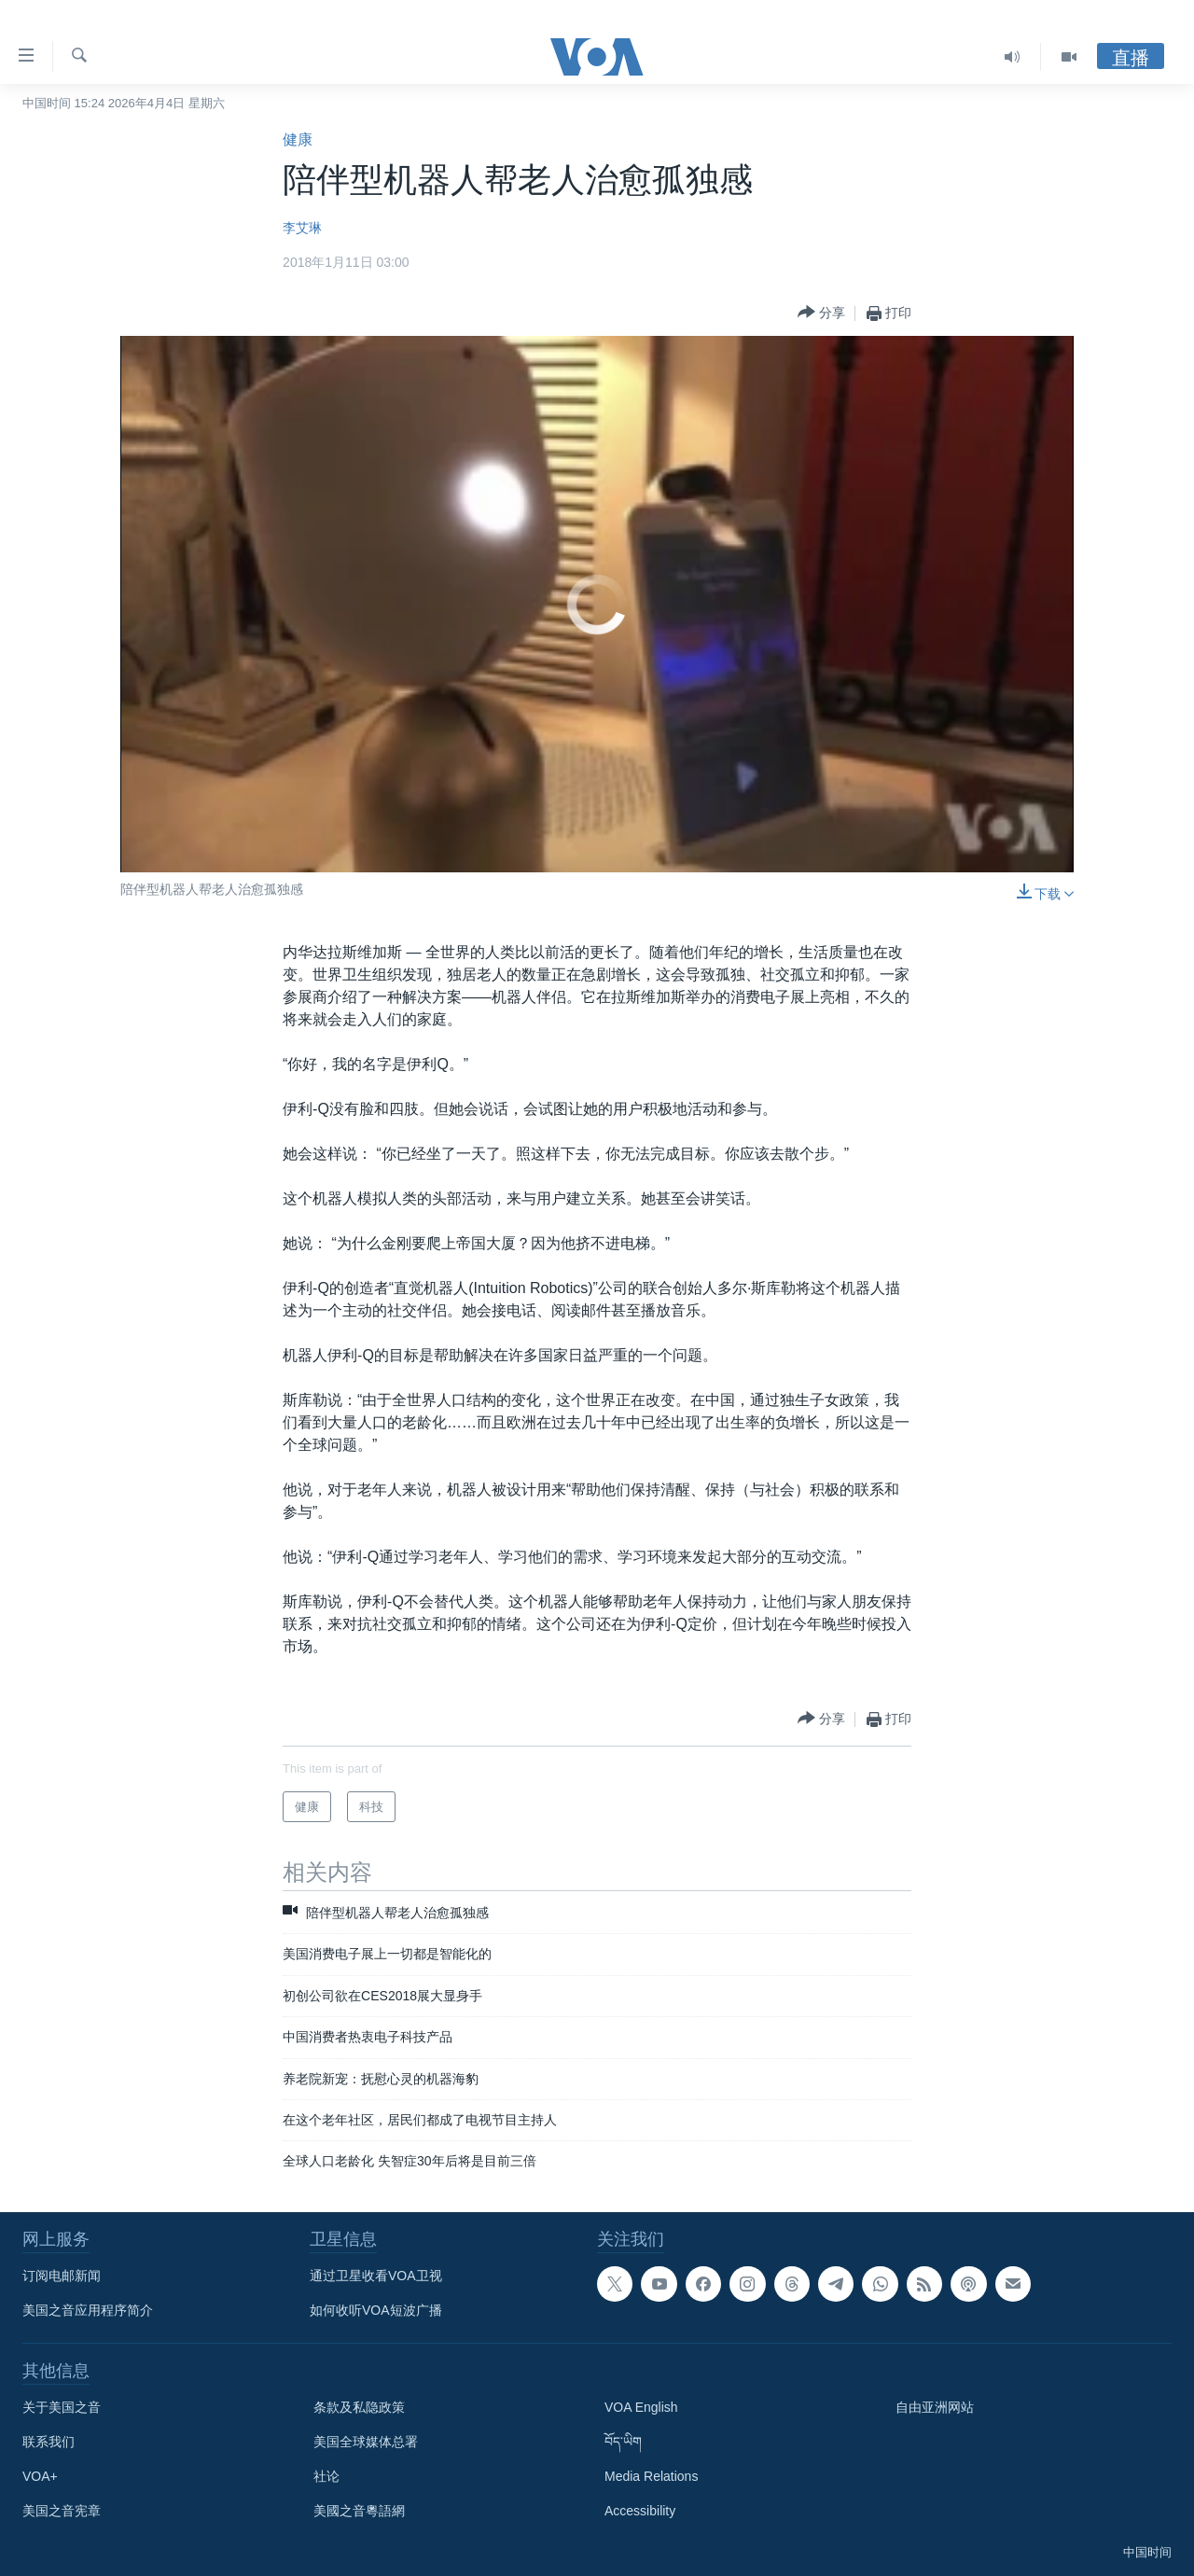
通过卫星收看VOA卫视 (376, 2275)
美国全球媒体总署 (365, 2441)
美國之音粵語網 (359, 2510)
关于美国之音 (61, 2407)
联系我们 (48, 2441)
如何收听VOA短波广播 (376, 2310)
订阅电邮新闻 (61, 2275)
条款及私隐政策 (359, 2407)
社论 (326, 2476)
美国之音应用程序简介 (87, 2310)
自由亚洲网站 (935, 2407)
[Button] (821, 313)
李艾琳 (302, 227)
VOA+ (40, 2476)
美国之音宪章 (61, 2510)
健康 (297, 139)
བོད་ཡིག (623, 2441)
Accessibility (639, 2510)
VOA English (641, 2407)
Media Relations (651, 2476)
